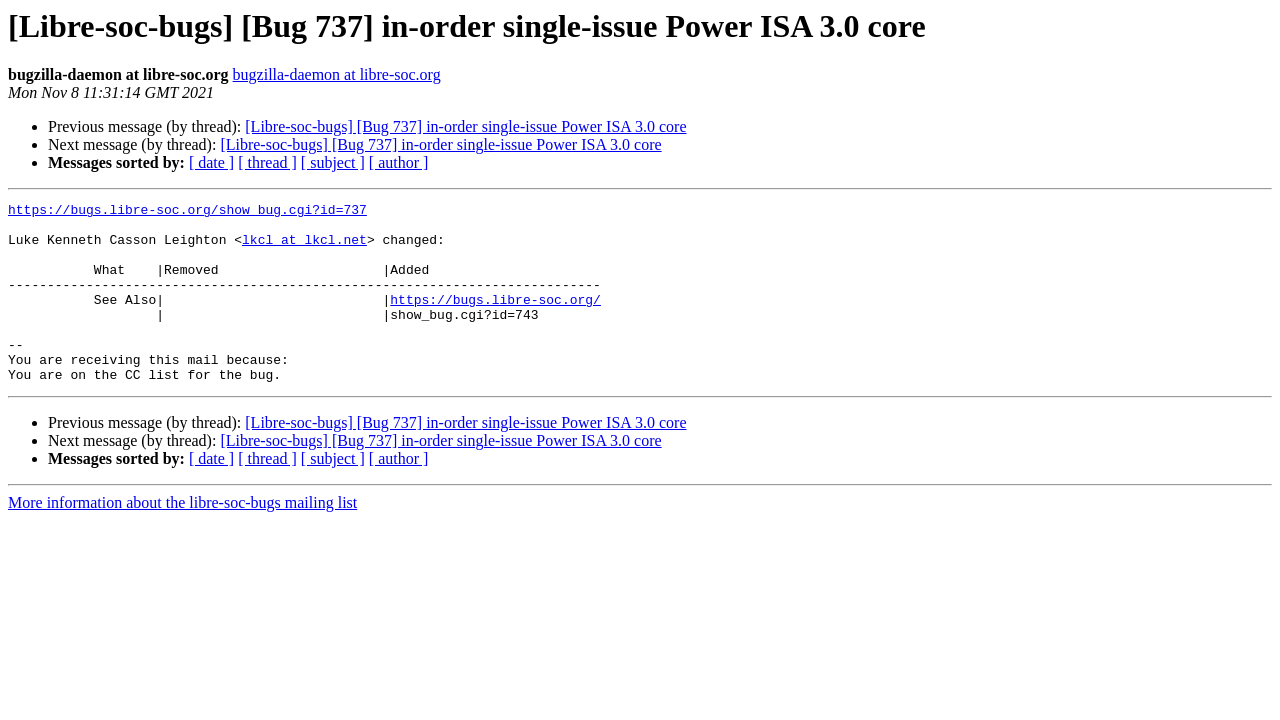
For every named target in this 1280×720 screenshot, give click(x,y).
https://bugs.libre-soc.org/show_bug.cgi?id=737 (187, 212)
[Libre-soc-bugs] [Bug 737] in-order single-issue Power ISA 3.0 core (465, 126)
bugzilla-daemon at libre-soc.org (337, 74)
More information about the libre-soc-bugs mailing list (182, 538)
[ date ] (211, 162)
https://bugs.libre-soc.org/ (495, 320)
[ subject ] (333, 162)
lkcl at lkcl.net (304, 248)
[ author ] (399, 162)
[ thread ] (267, 162)
